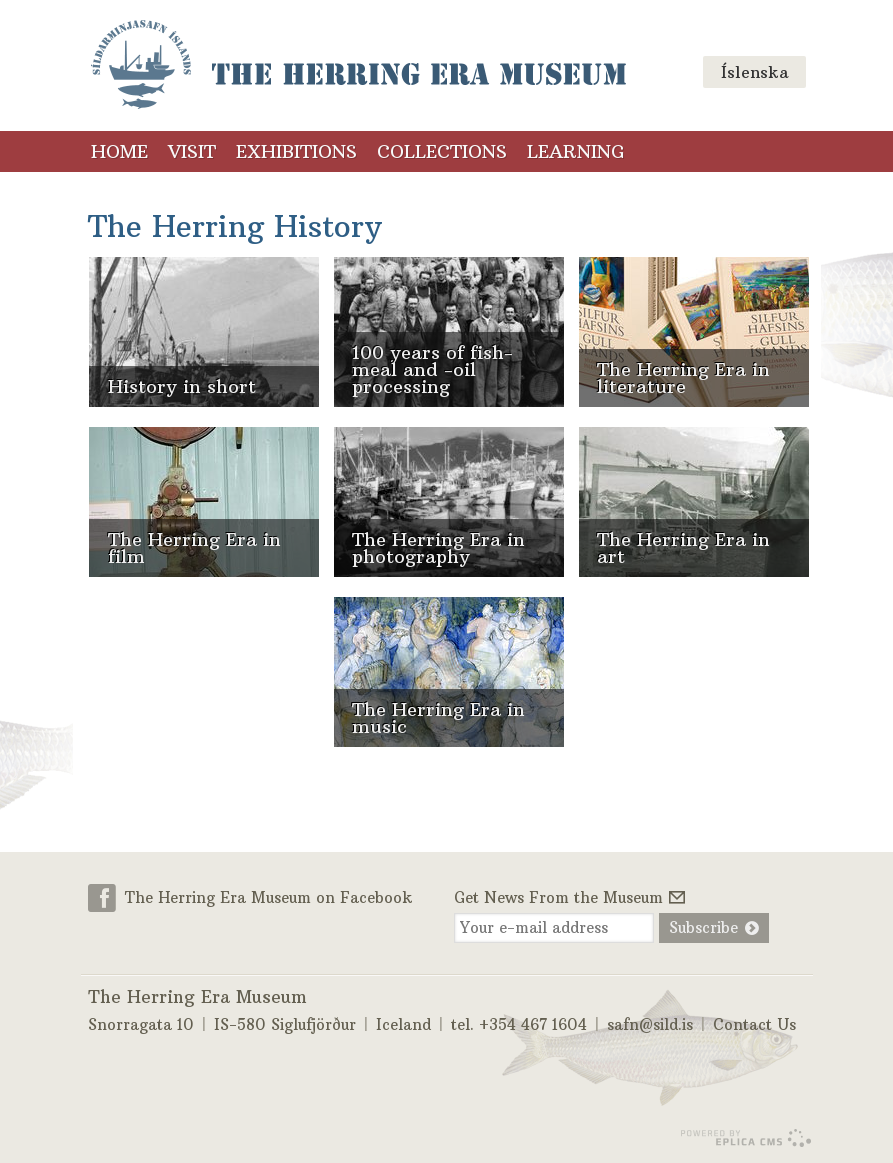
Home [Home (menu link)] (119, 151)
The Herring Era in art (683, 548)
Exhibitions (296, 151)
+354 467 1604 (533, 1024)
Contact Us (754, 1024)
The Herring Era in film (194, 548)
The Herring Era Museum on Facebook (269, 897)
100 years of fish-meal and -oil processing (432, 369)
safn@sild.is (650, 1024)
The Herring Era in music (438, 718)
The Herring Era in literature (683, 378)
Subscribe (703, 927)
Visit (192, 151)
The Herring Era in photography (438, 548)
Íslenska (754, 72)
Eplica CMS (745, 1138)
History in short (182, 386)
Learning (576, 151)
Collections (442, 151)
